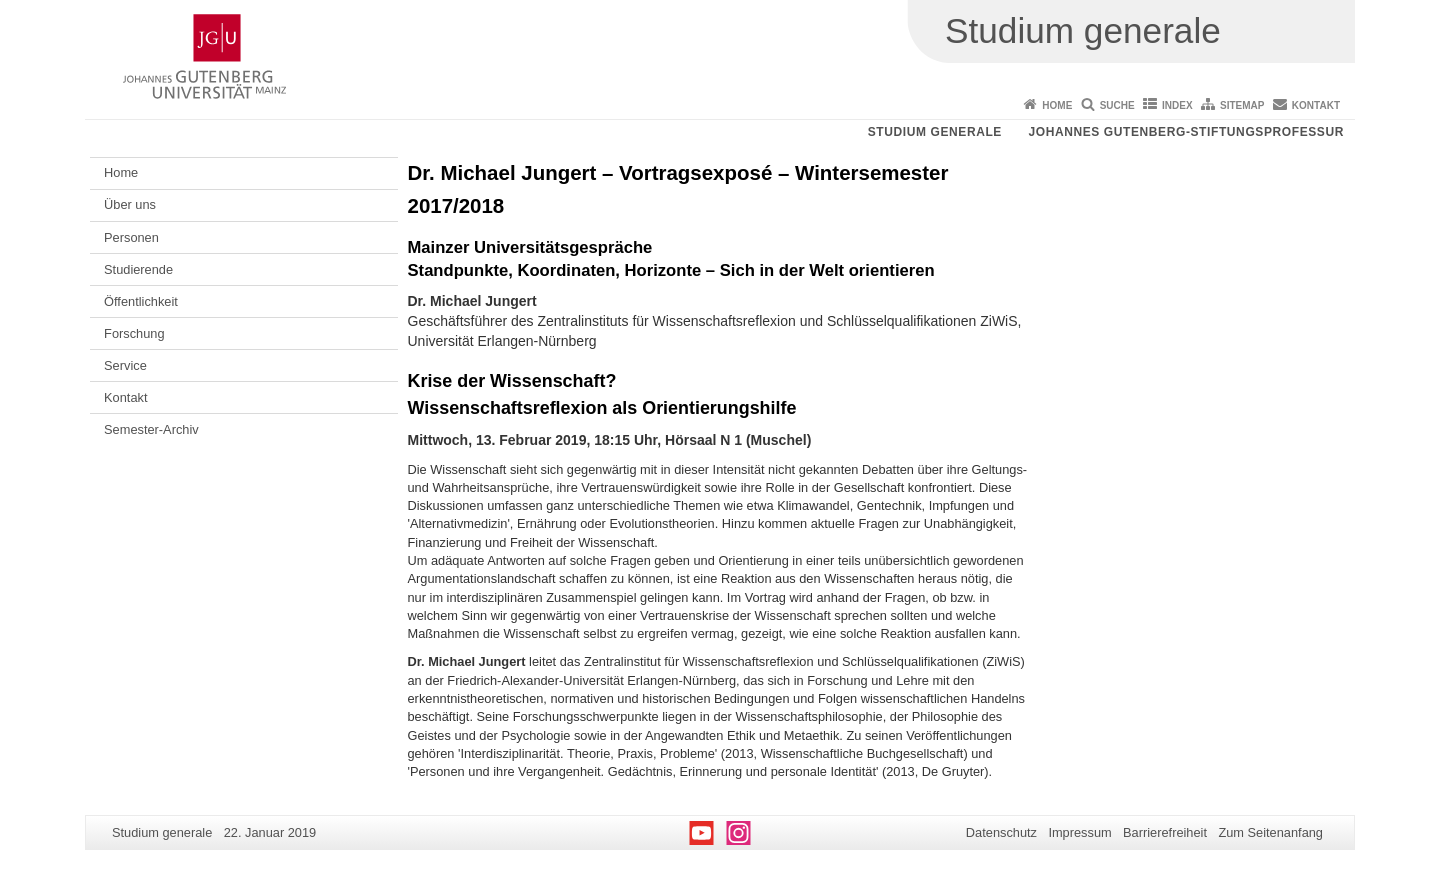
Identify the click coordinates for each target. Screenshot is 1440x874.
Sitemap (1242, 105)
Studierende (138, 269)
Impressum (1079, 832)
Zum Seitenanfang (1270, 832)
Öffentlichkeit (141, 301)
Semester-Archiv (151, 429)
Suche (1117, 105)
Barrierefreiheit (1165, 832)
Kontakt (1316, 105)
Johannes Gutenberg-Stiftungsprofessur (1186, 132)
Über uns (130, 204)
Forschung (134, 333)
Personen (131, 237)
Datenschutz (1001, 832)
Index (1177, 105)
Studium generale (935, 132)
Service (125, 365)
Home (1057, 105)
